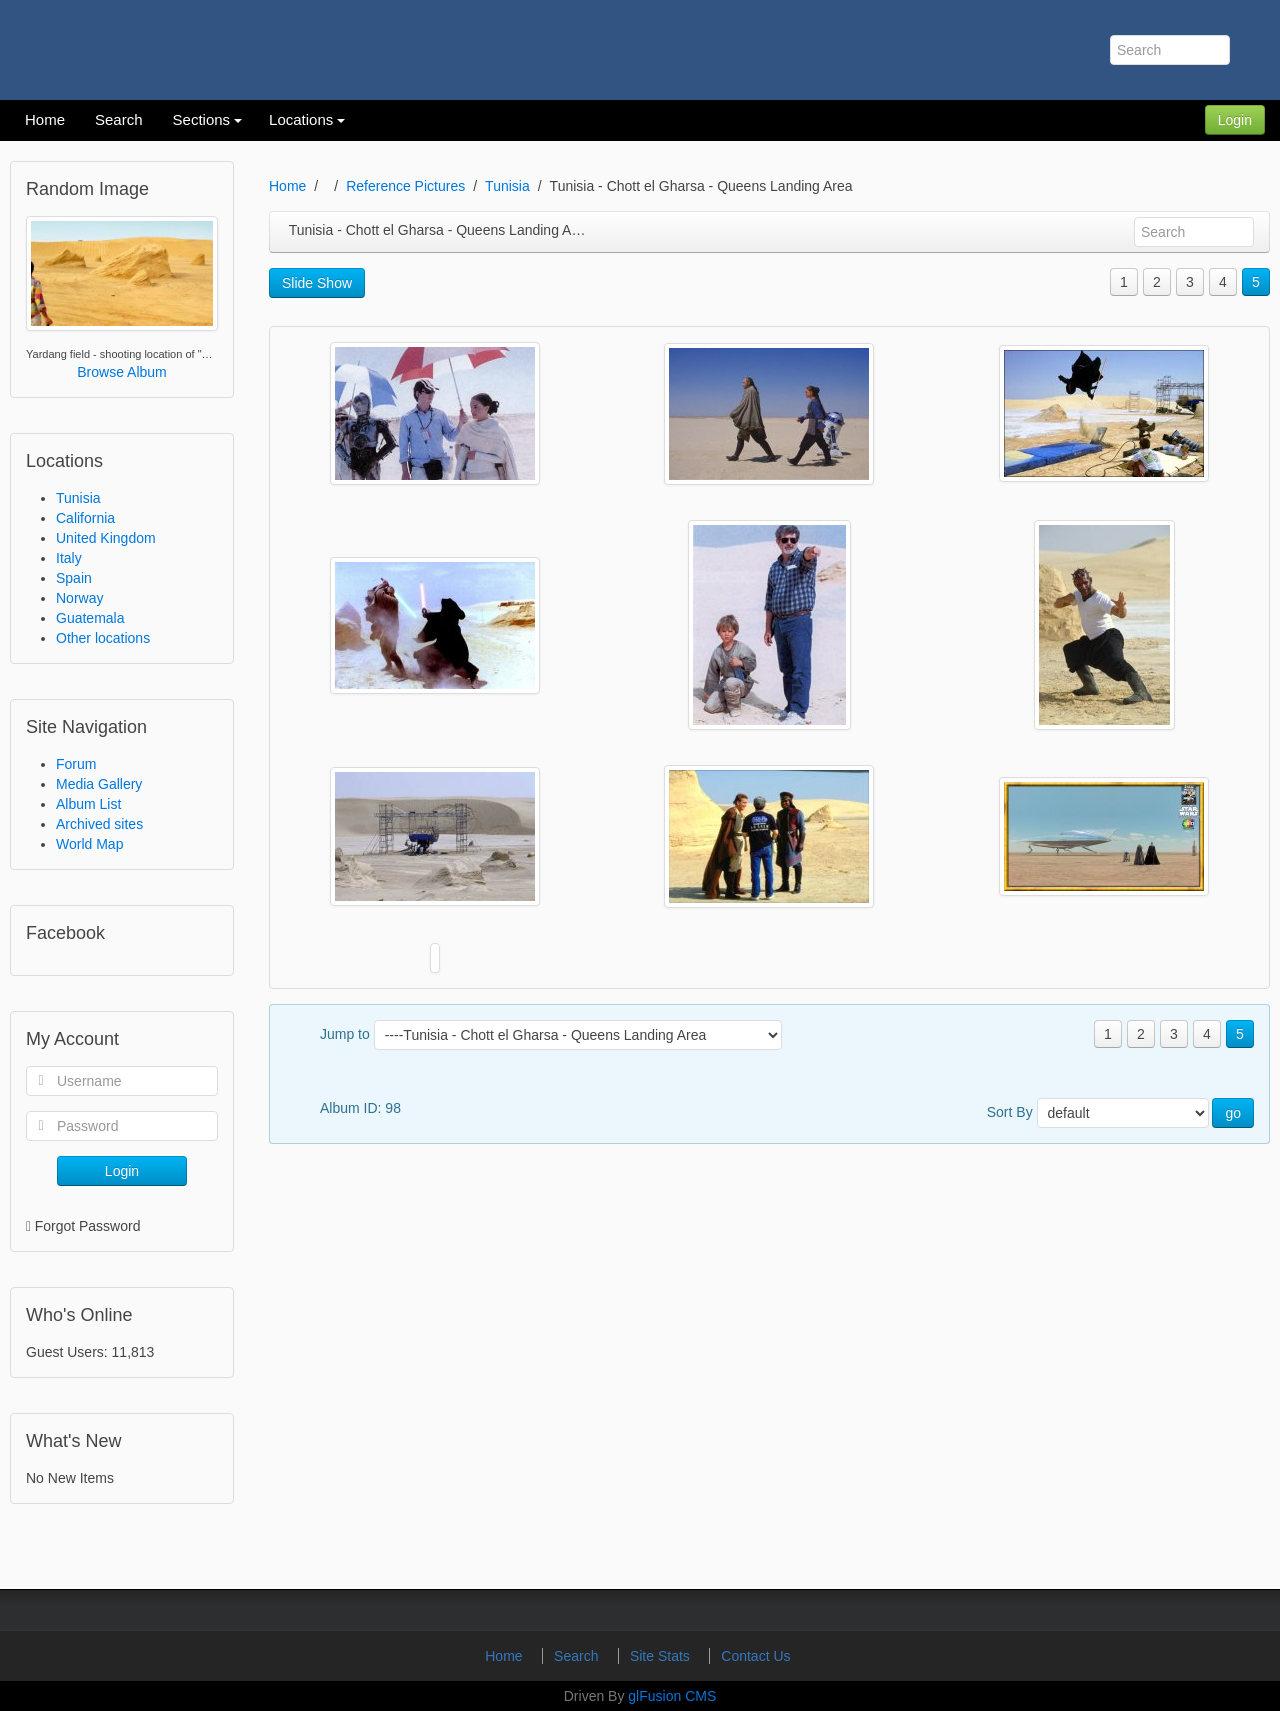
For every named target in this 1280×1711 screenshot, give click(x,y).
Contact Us (755, 1656)
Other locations (103, 638)
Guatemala (90, 618)
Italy (69, 558)
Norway (79, 598)
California (85, 518)
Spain (74, 578)
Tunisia (78, 498)
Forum (76, 764)
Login (1235, 120)
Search (578, 1656)
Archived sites (99, 824)
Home (287, 186)
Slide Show (317, 283)
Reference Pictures (405, 186)
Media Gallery (99, 784)
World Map (89, 844)
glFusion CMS (672, 1696)
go (1233, 1113)
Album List (88, 804)
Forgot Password (88, 1226)
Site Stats (662, 1656)
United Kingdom (106, 538)
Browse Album (121, 372)
